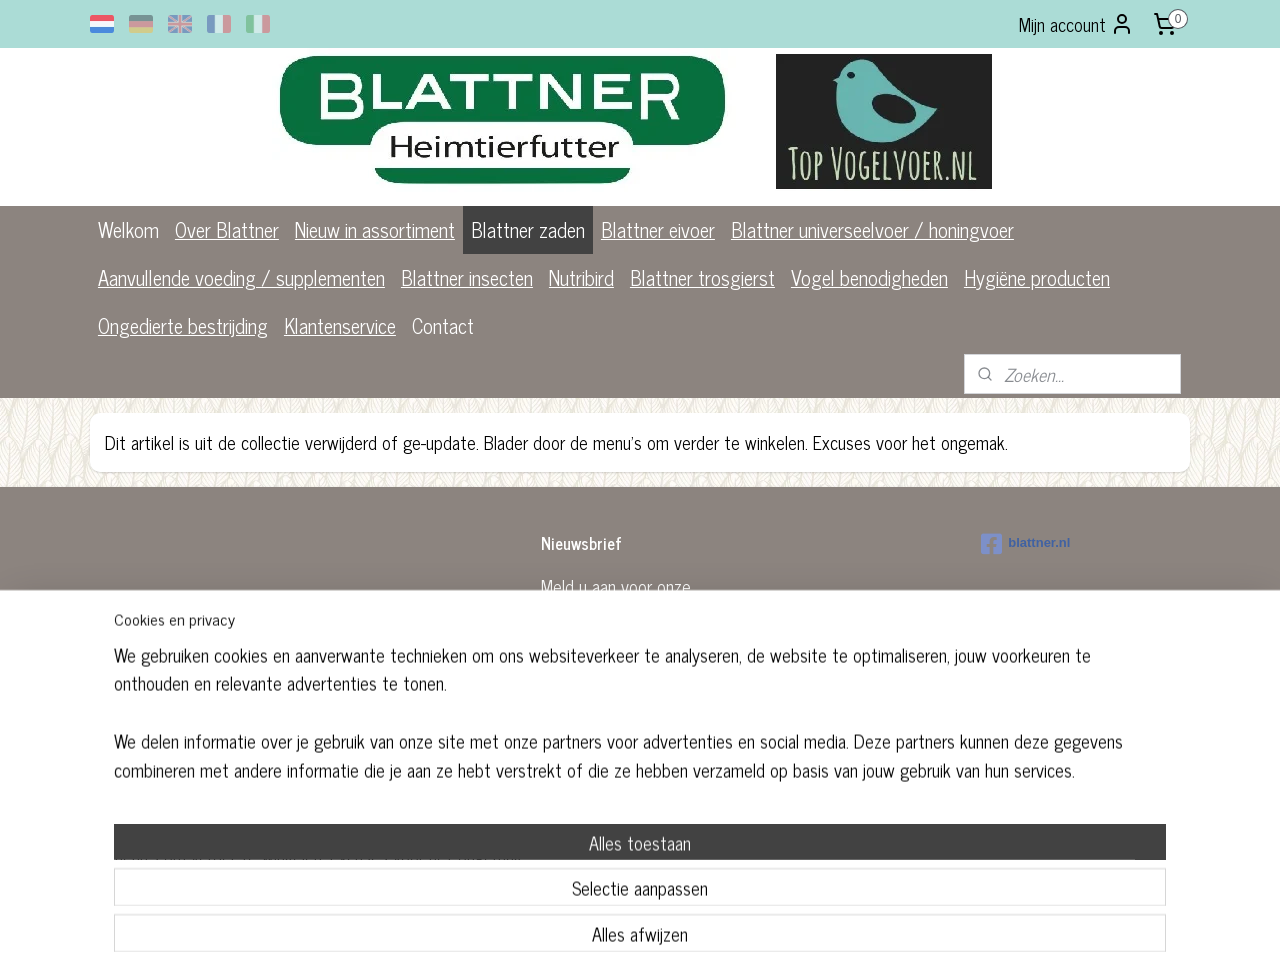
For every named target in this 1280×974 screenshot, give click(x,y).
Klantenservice (340, 325)
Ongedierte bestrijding (183, 325)
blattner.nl (1025, 544)
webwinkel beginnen (661, 784)
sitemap (576, 784)
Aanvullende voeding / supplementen (241, 277)
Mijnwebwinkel (796, 784)
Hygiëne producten (1037, 277)
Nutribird (581, 277)
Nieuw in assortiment (375, 229)
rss (606, 784)
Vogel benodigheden (869, 277)
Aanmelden (595, 675)
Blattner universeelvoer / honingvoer (872, 229)
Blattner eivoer (658, 229)
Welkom (128, 229)
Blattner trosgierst (702, 277)
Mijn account (1076, 24)
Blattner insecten (467, 277)
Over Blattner (227, 229)
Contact (443, 325)
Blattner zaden (528, 229)
